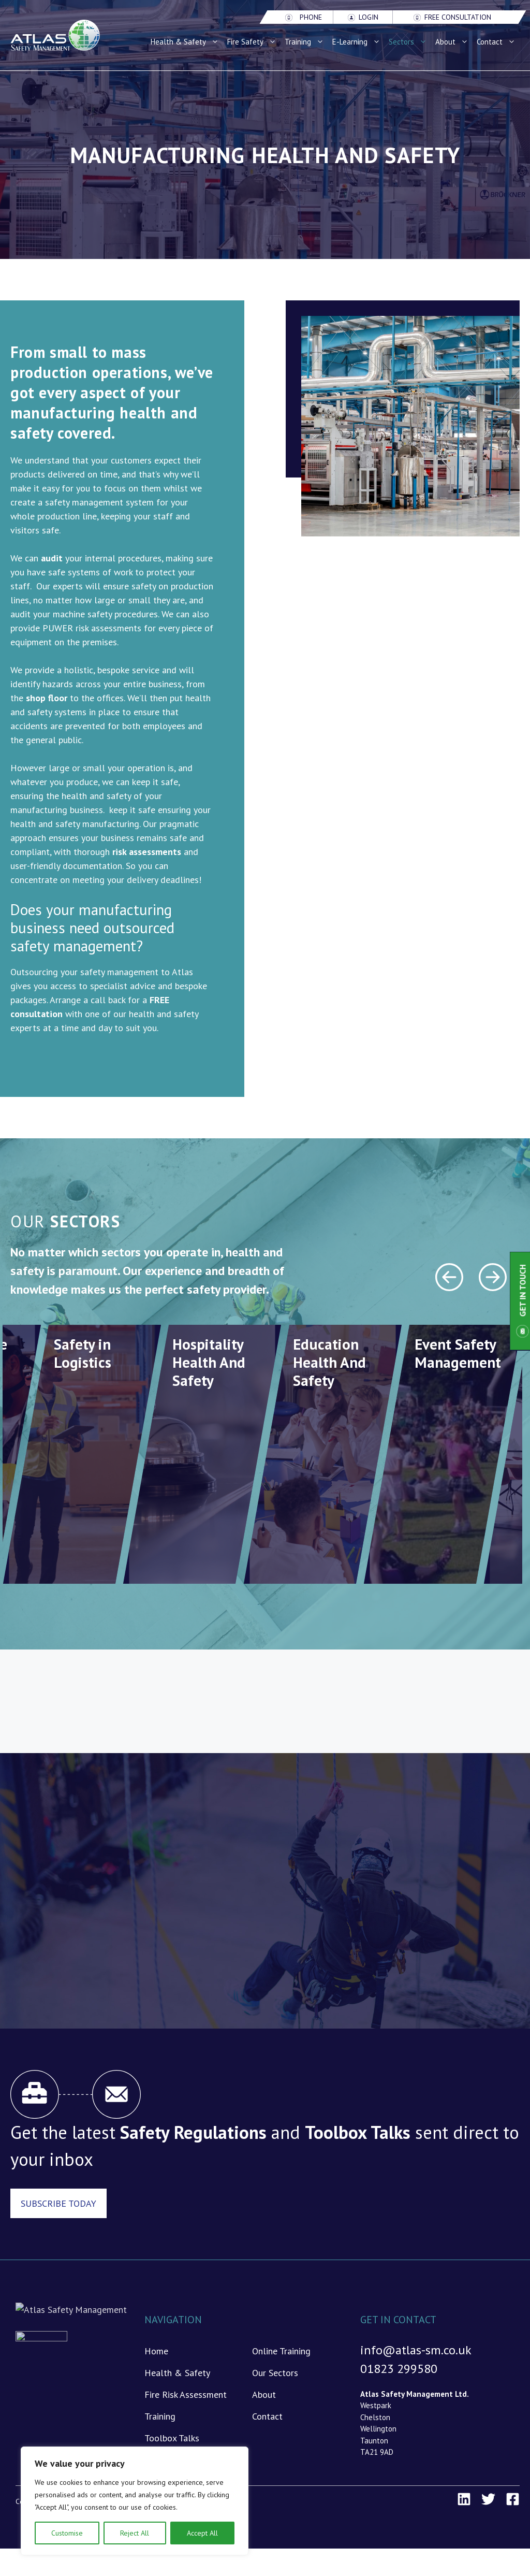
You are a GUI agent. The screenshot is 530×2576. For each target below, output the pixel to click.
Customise (67, 2533)
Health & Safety (187, 42)
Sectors (410, 42)
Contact (498, 42)
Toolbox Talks (171, 2438)
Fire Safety (254, 42)
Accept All (202, 2533)
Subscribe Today (58, 2203)
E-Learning (358, 42)
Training (306, 42)
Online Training (281, 2351)
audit (52, 558)
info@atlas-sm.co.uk (416, 2350)
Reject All (134, 2533)
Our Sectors (275, 2373)
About (454, 42)
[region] (134, 2501)
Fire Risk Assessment (185, 2394)
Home (156, 2351)
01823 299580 (398, 2369)
